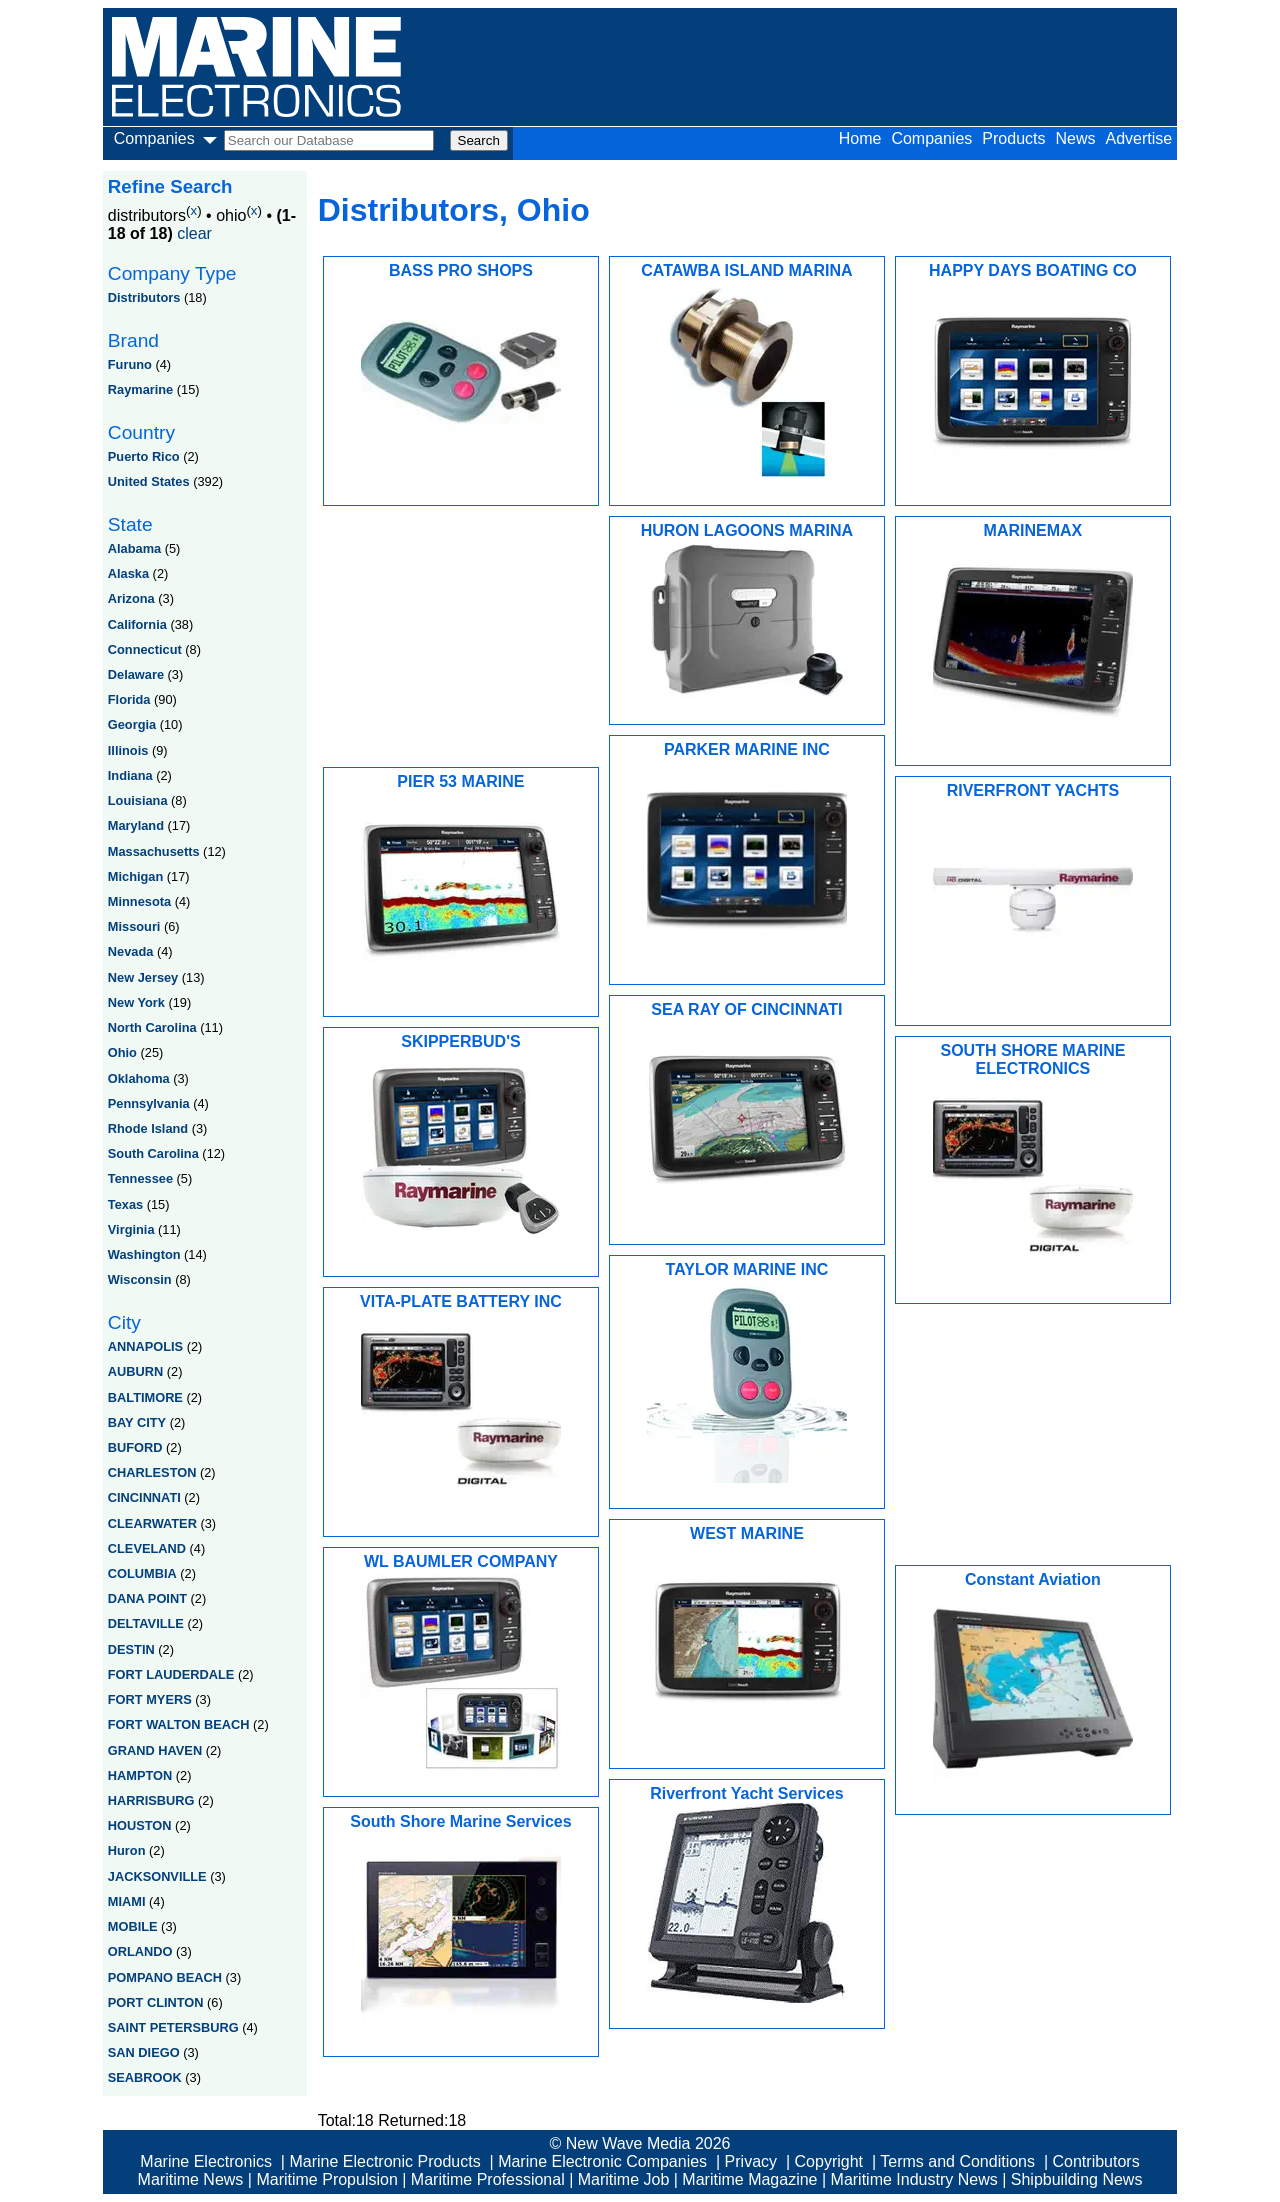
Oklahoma (139, 1078)
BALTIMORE (145, 1397)
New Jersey (143, 977)
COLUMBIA (142, 1573)
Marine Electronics (206, 2161)
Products (1013, 138)
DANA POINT (147, 1598)
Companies (931, 138)
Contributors (1096, 2161)
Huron (127, 1850)
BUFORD (135, 1447)
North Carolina (152, 1027)
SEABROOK (145, 2077)
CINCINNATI (144, 1497)
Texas (125, 1204)
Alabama (134, 548)
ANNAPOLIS (145, 1346)
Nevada (131, 951)
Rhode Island (148, 1128)
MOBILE (133, 1926)
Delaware (136, 674)
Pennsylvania (149, 1103)
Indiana (130, 775)
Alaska (128, 573)
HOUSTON (140, 1825)
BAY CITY (137, 1422)
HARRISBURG (151, 1800)
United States (149, 481)
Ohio (122, 1052)
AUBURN (135, 1371)
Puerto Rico (144, 456)
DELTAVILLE (146, 1623)
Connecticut (145, 649)
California (137, 624)
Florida (129, 699)
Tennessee (140, 1178)
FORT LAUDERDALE (171, 1674)
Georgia (132, 724)
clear (194, 233)
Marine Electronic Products (384, 2161)
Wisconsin (140, 1279)
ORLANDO (140, 1951)
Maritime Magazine (749, 2179)
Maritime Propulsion (326, 2179)
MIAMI (127, 1901)
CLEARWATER (152, 1523)
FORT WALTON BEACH (179, 1724)
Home (860, 138)
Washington (144, 1254)
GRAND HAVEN (155, 1750)
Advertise (1138, 138)
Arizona (131, 598)
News (1075, 138)
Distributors (144, 297)
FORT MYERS (150, 1699)
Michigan (135, 876)
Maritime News (191, 2179)
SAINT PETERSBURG (173, 2027)
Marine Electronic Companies (602, 2161)
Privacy (751, 2161)
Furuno (130, 364)
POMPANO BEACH (165, 1977)
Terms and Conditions (957, 2161)
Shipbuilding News (1077, 2179)
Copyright (829, 2161)
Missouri (134, 926)
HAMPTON (140, 1775)
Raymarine (140, 389)
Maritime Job (624, 2179)
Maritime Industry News (914, 2179)
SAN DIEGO (144, 2052)
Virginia (131, 1229)
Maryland (136, 825)
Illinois (128, 750)
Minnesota (139, 901)
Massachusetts (154, 851)
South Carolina (153, 1153)
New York (136, 1002)
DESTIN (131, 1649)
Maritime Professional (488, 2179)
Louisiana (138, 800)
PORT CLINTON (156, 2002)
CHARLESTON (152, 1472)
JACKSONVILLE (157, 1876)
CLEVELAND (147, 1548)
